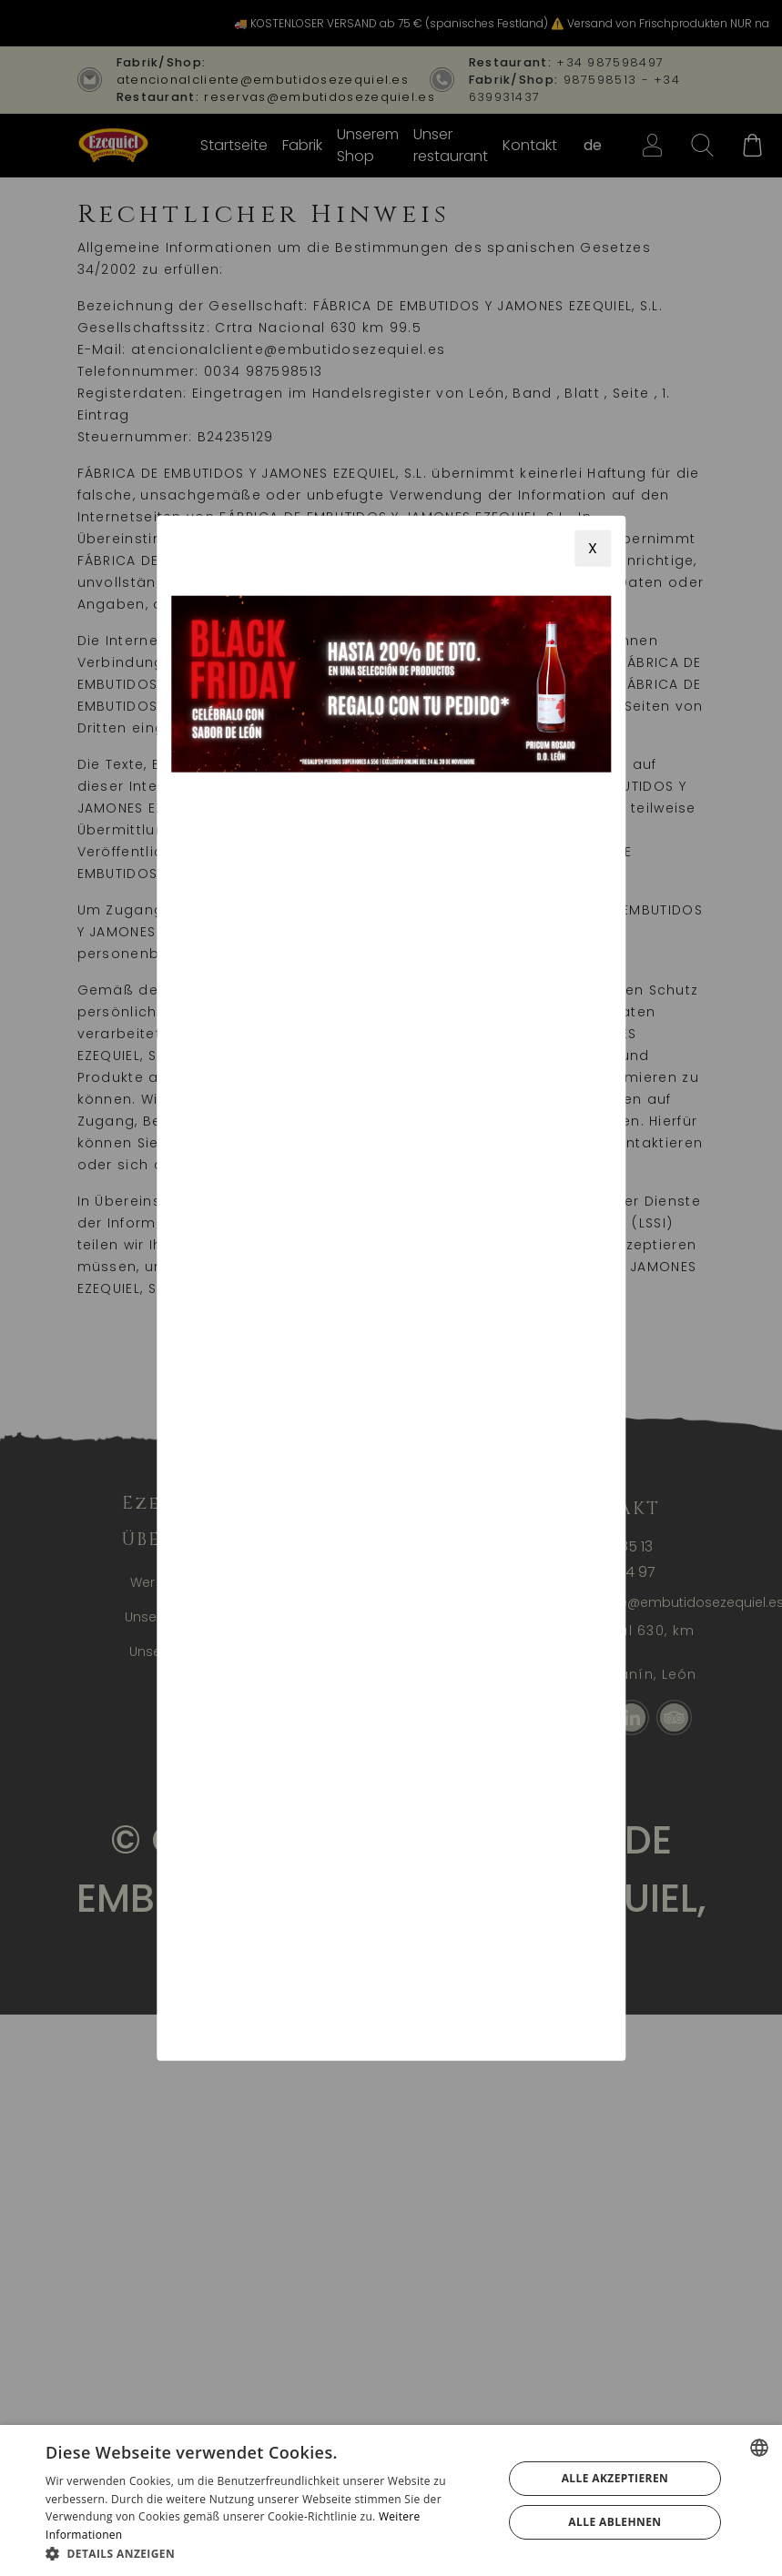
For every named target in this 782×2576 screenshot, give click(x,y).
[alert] (391, 2500)
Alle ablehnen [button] (614, 2522)
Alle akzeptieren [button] (615, 2478)
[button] (267, 2553)
